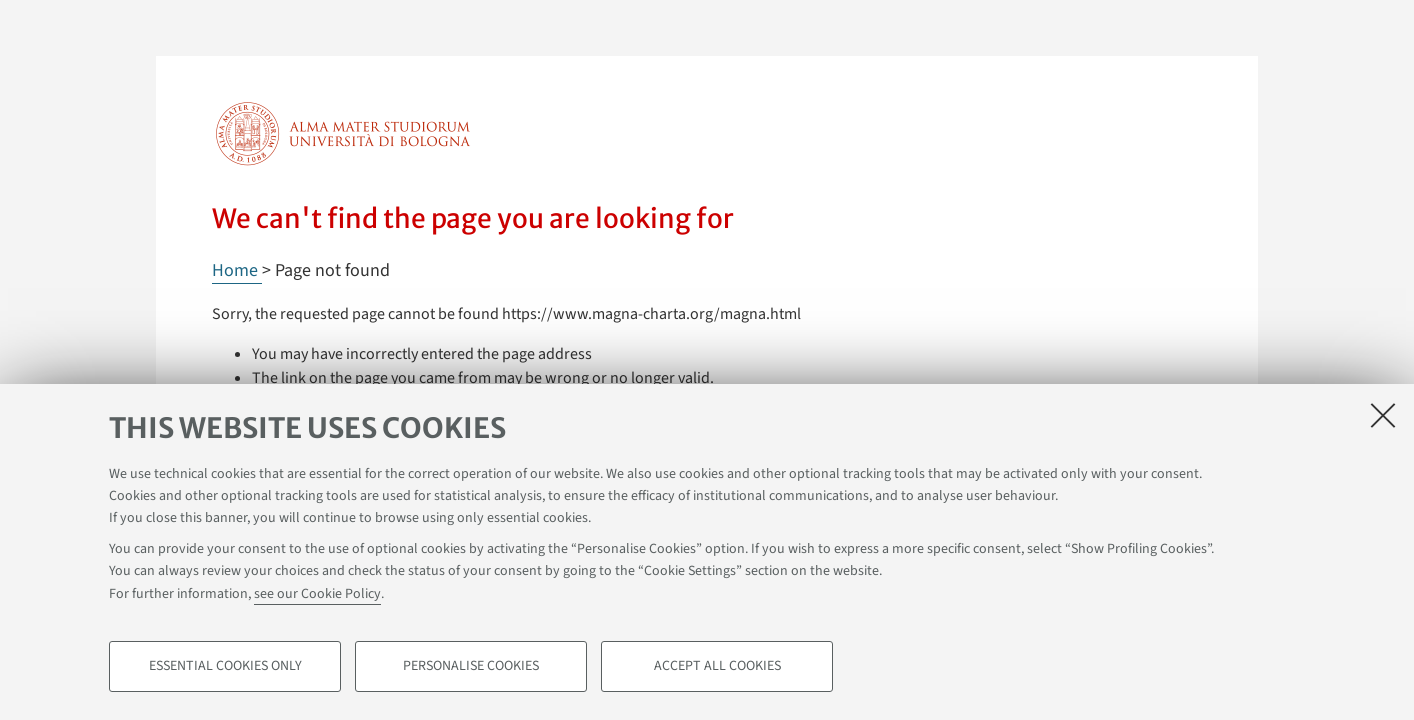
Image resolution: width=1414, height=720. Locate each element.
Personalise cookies (471, 666)
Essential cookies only (225, 666)
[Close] (1383, 415)
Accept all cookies (717, 666)
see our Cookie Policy (317, 594)
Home (237, 270)
